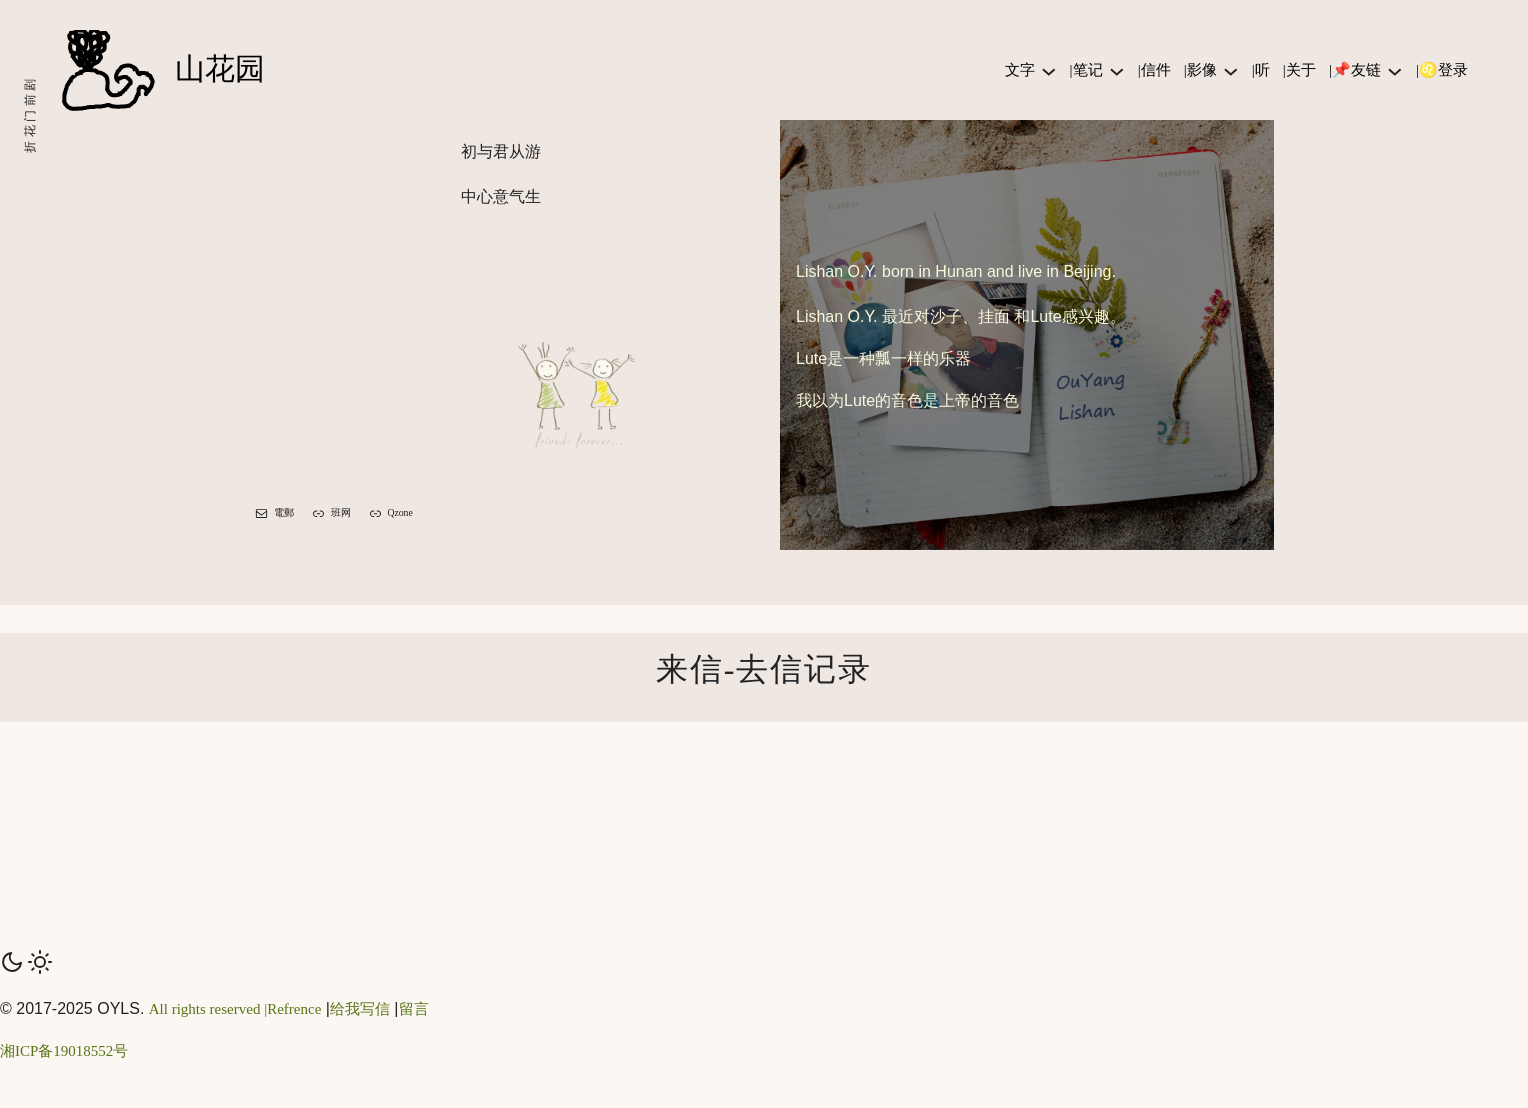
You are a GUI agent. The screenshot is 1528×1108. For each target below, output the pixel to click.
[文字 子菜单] (1049, 70)
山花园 (220, 69)
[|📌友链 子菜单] (1395, 70)
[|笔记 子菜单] (1117, 70)
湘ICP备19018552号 (64, 1051)
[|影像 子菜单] (1231, 70)
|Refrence (290, 1009)
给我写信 (360, 1009)
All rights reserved (205, 1009)
